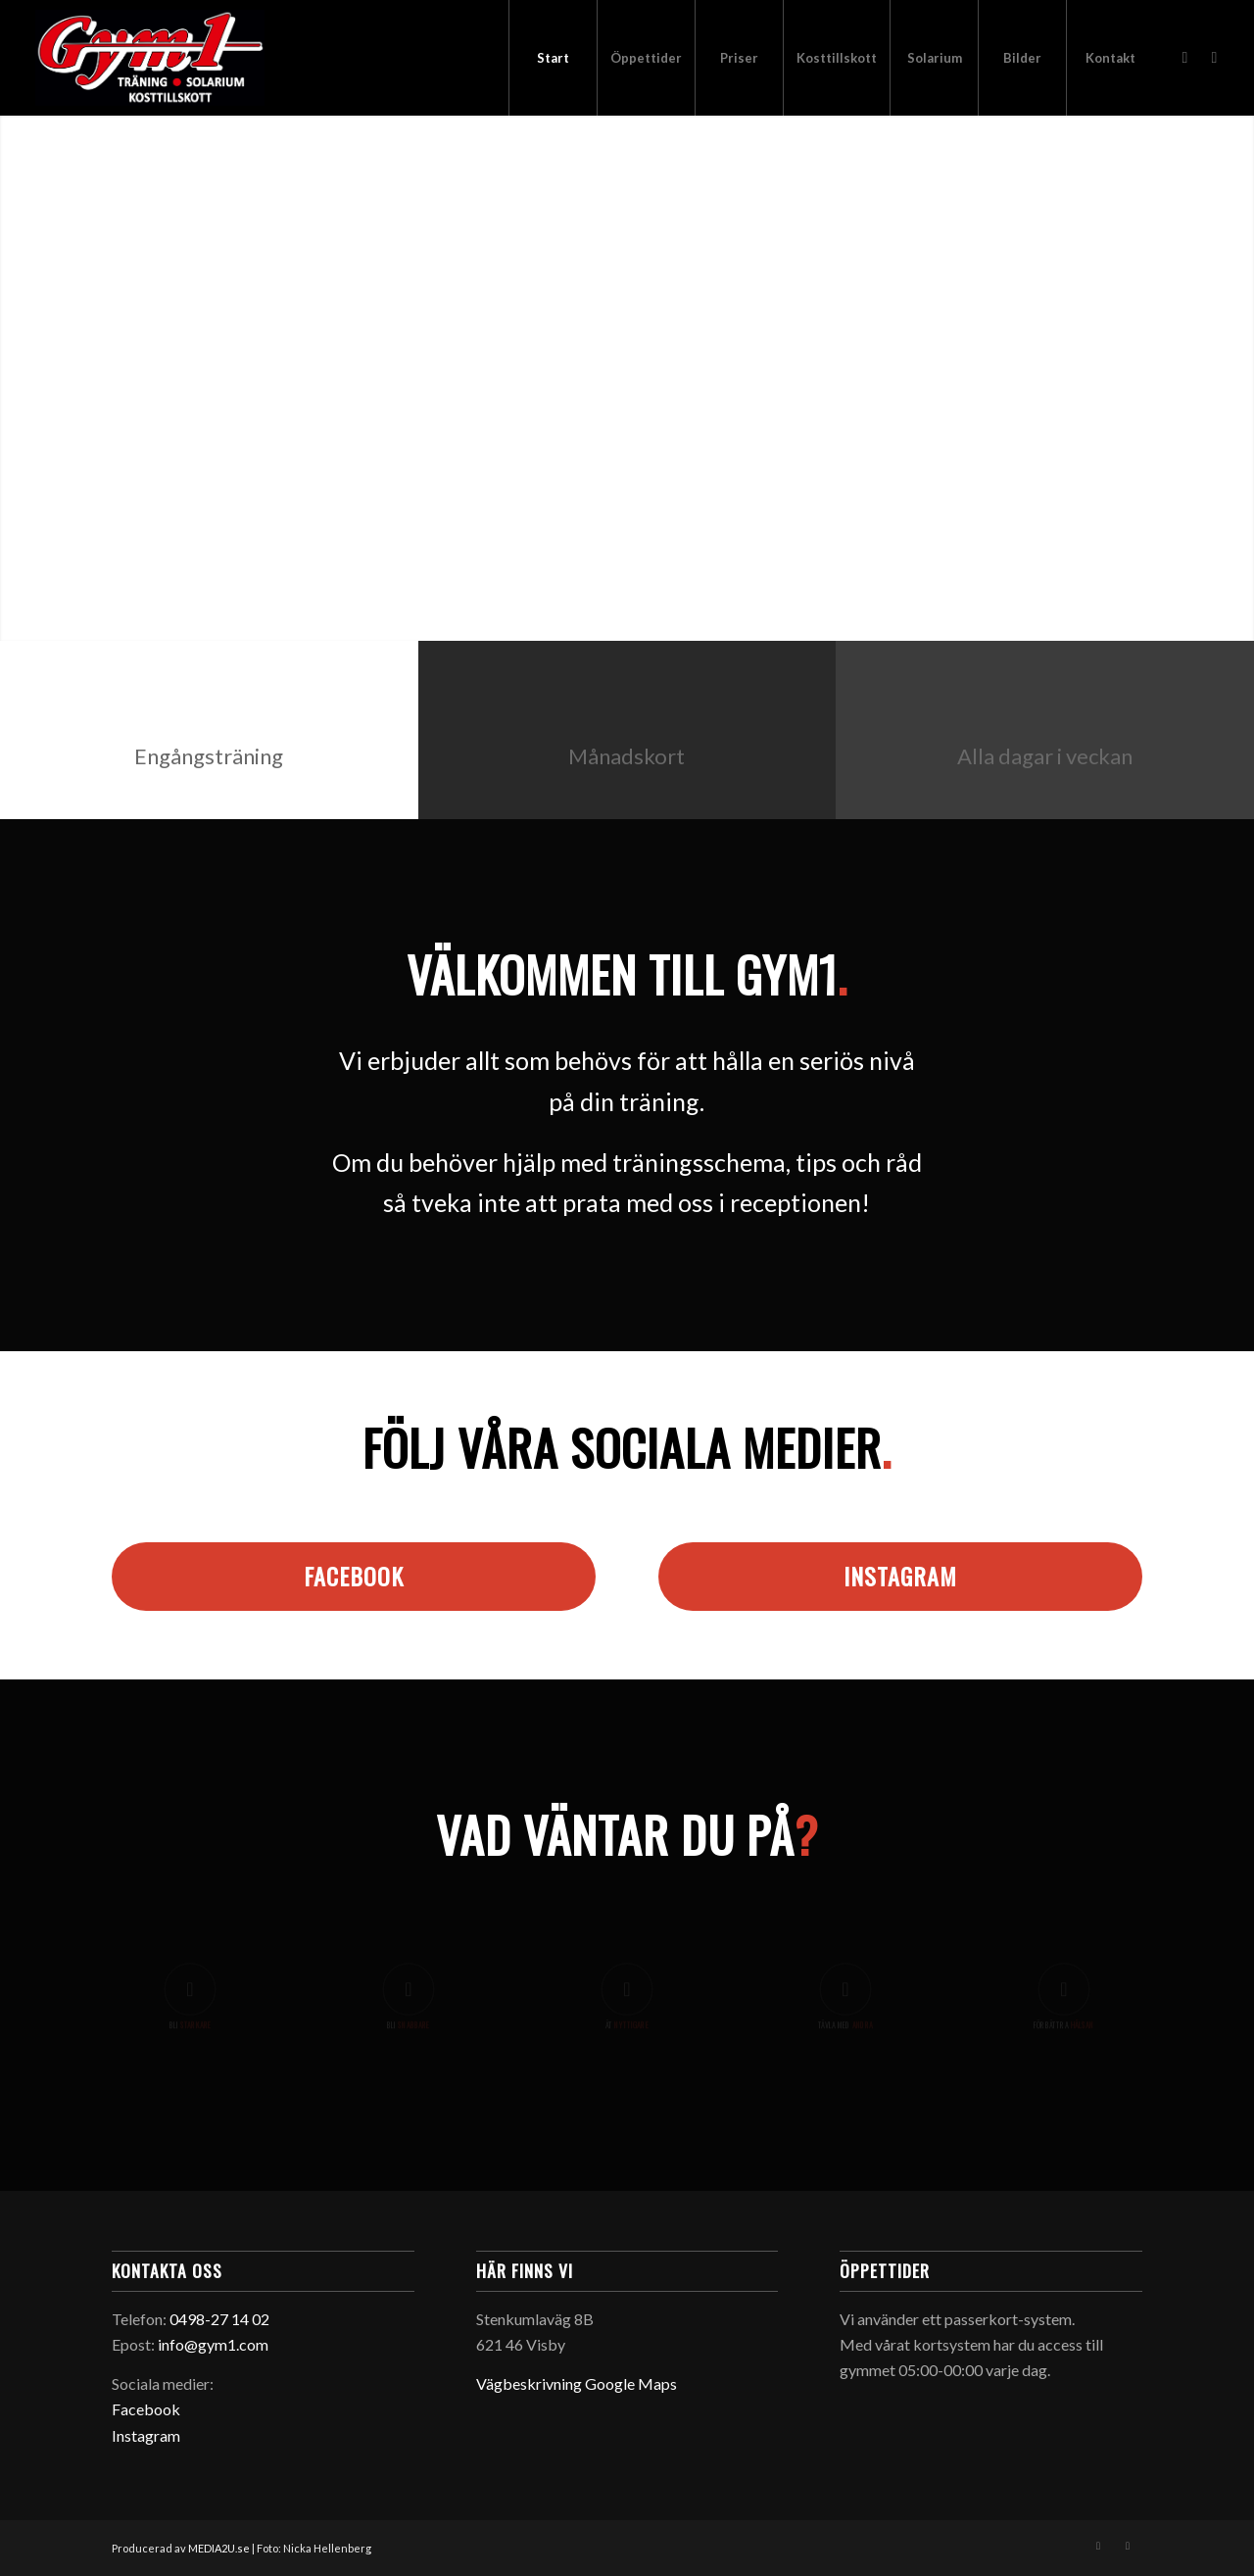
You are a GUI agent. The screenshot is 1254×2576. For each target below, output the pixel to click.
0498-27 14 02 (219, 2318)
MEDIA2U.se (220, 2548)
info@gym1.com (213, 2344)
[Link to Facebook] (1184, 57)
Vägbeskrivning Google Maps (576, 2383)
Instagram (146, 2435)
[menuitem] (552, 58)
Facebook (146, 2409)
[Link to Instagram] (1214, 57)
